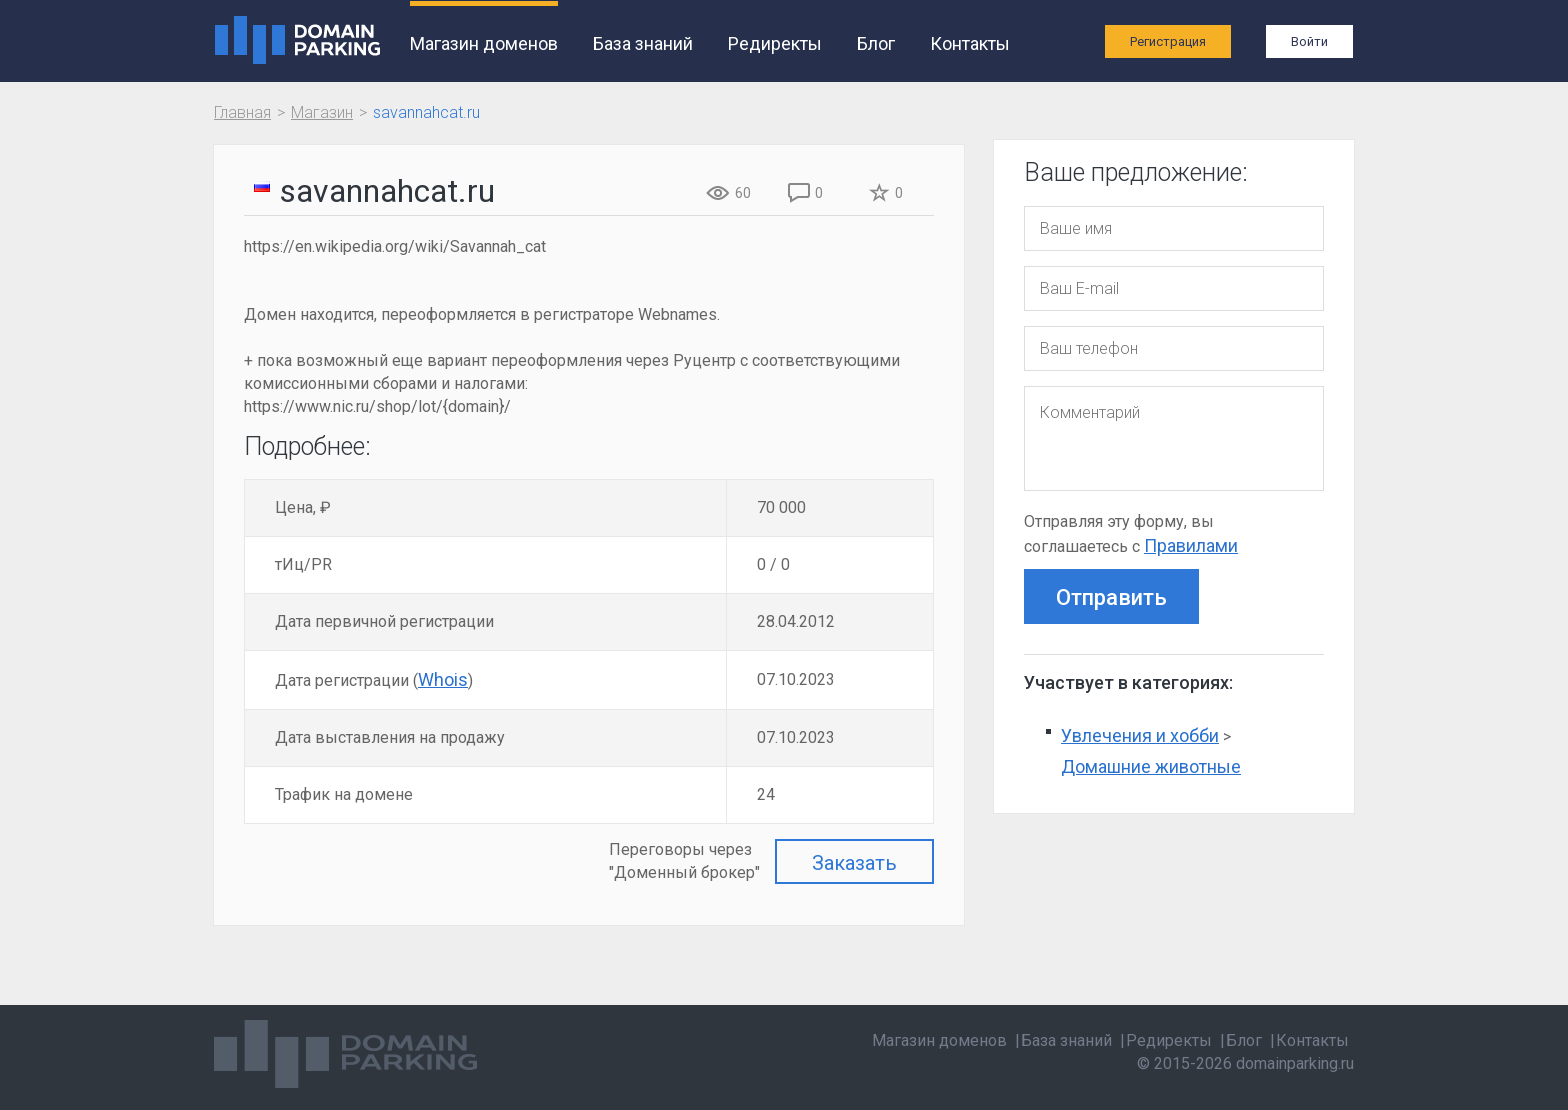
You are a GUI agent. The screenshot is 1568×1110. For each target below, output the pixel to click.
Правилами (1191, 545)
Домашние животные (1151, 766)
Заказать (854, 863)
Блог (876, 43)
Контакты (970, 43)
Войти (1309, 41)
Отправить (1111, 597)
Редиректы (775, 43)
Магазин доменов (484, 43)
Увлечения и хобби (1140, 735)
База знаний (643, 43)
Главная (242, 112)
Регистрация (1168, 41)
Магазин (322, 112)
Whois (443, 679)
